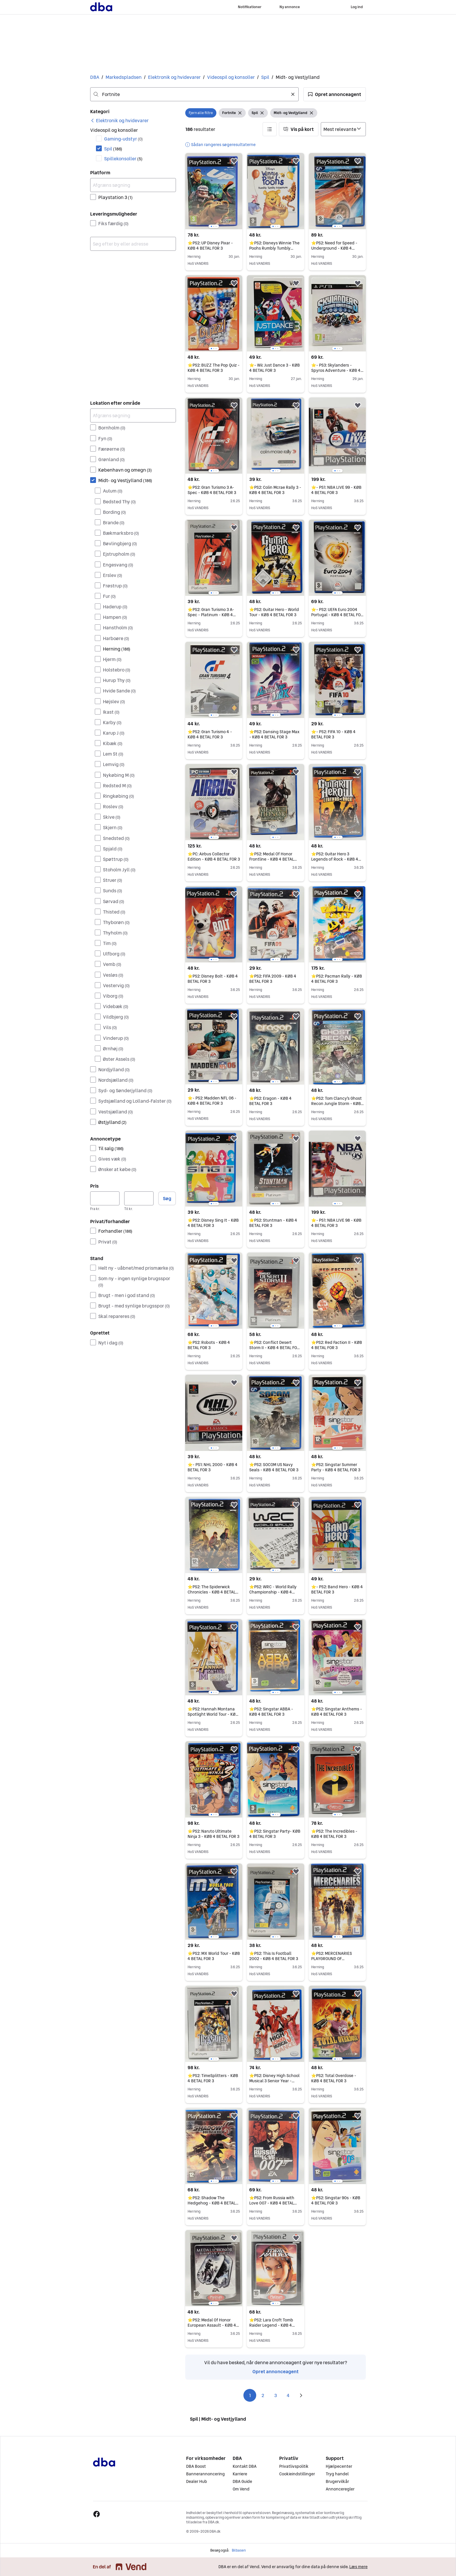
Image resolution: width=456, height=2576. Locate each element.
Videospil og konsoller (231, 77)
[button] (334, 94)
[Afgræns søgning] (133, 185)
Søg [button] (167, 1198)
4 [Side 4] (288, 2395)
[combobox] (194, 94)
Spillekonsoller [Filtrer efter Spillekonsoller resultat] (123, 158)
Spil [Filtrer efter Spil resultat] (113, 148)
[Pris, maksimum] (139, 1198)
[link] (119, 120)
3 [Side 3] (275, 2395)
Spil (265, 77)
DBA (94, 77)
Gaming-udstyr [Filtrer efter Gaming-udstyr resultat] (123, 138)
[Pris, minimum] (105, 1198)
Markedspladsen (124, 77)
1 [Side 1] (250, 2395)
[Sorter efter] (343, 129)
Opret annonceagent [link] (275, 2371)
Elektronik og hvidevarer (174, 77)
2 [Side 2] (262, 2395)
